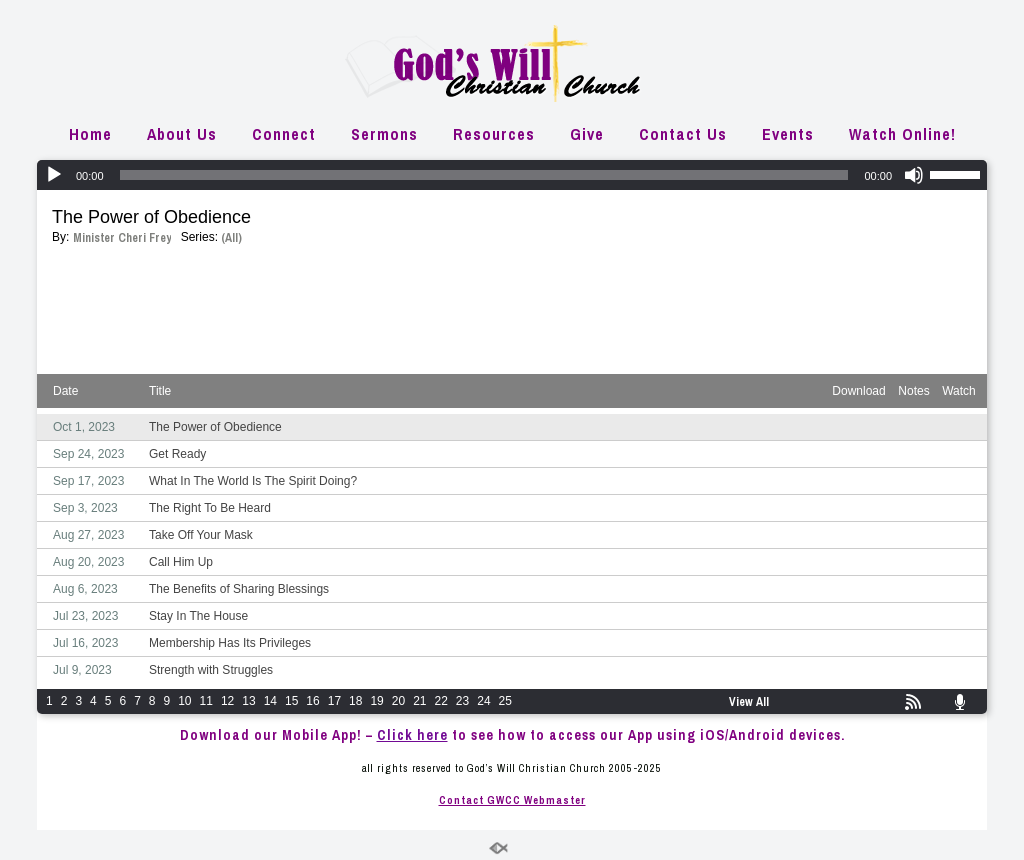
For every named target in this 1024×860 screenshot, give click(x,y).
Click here (412, 735)
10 (184, 701)
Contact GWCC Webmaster (512, 800)
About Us (182, 134)
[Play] (54, 175)
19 (376, 701)
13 (248, 701)
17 (334, 701)
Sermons (384, 134)
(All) (231, 238)
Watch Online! (902, 134)
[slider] (484, 175)
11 (206, 701)
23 (462, 701)
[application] (512, 175)
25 (505, 701)
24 (483, 701)
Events (788, 134)
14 (270, 701)
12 (227, 701)
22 (441, 701)
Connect (284, 134)
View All (749, 702)
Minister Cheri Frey (122, 238)
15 (291, 701)
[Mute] (914, 175)
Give (587, 134)
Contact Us (683, 134)
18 (355, 701)
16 (312, 701)
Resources (494, 134)
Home (90, 134)
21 (419, 701)
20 (398, 701)
